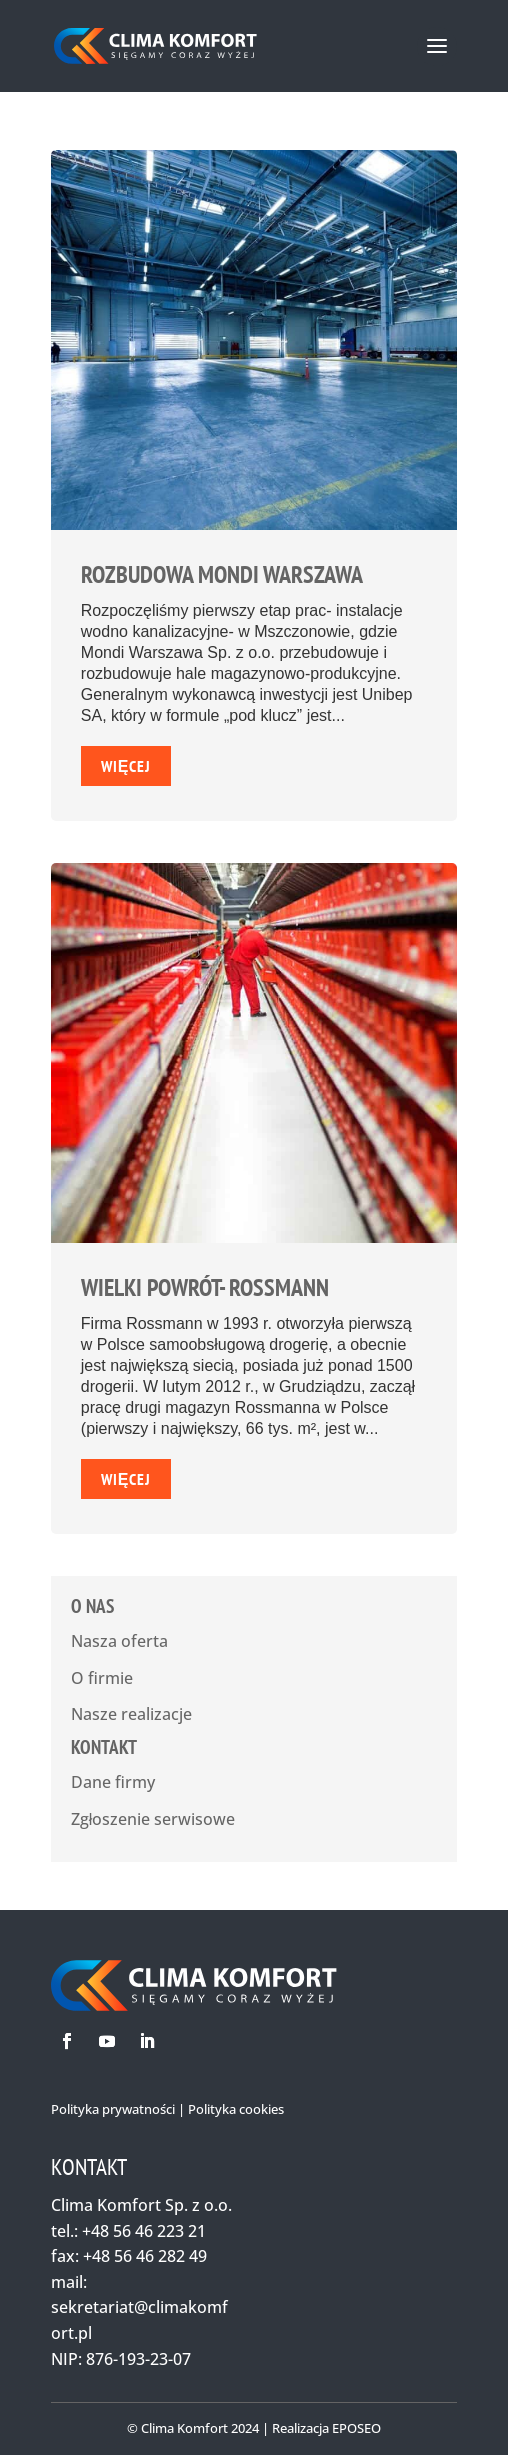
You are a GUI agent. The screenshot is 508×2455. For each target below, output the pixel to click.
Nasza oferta (119, 1641)
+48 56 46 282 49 (145, 2256)
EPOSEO (356, 2428)
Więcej (126, 766)
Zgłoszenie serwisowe (153, 1819)
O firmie (102, 1678)
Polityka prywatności (113, 2109)
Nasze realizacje (131, 1714)
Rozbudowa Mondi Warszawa (222, 574)
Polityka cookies (236, 2109)
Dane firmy (113, 1782)
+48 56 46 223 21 (144, 2231)
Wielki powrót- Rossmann (205, 1287)
